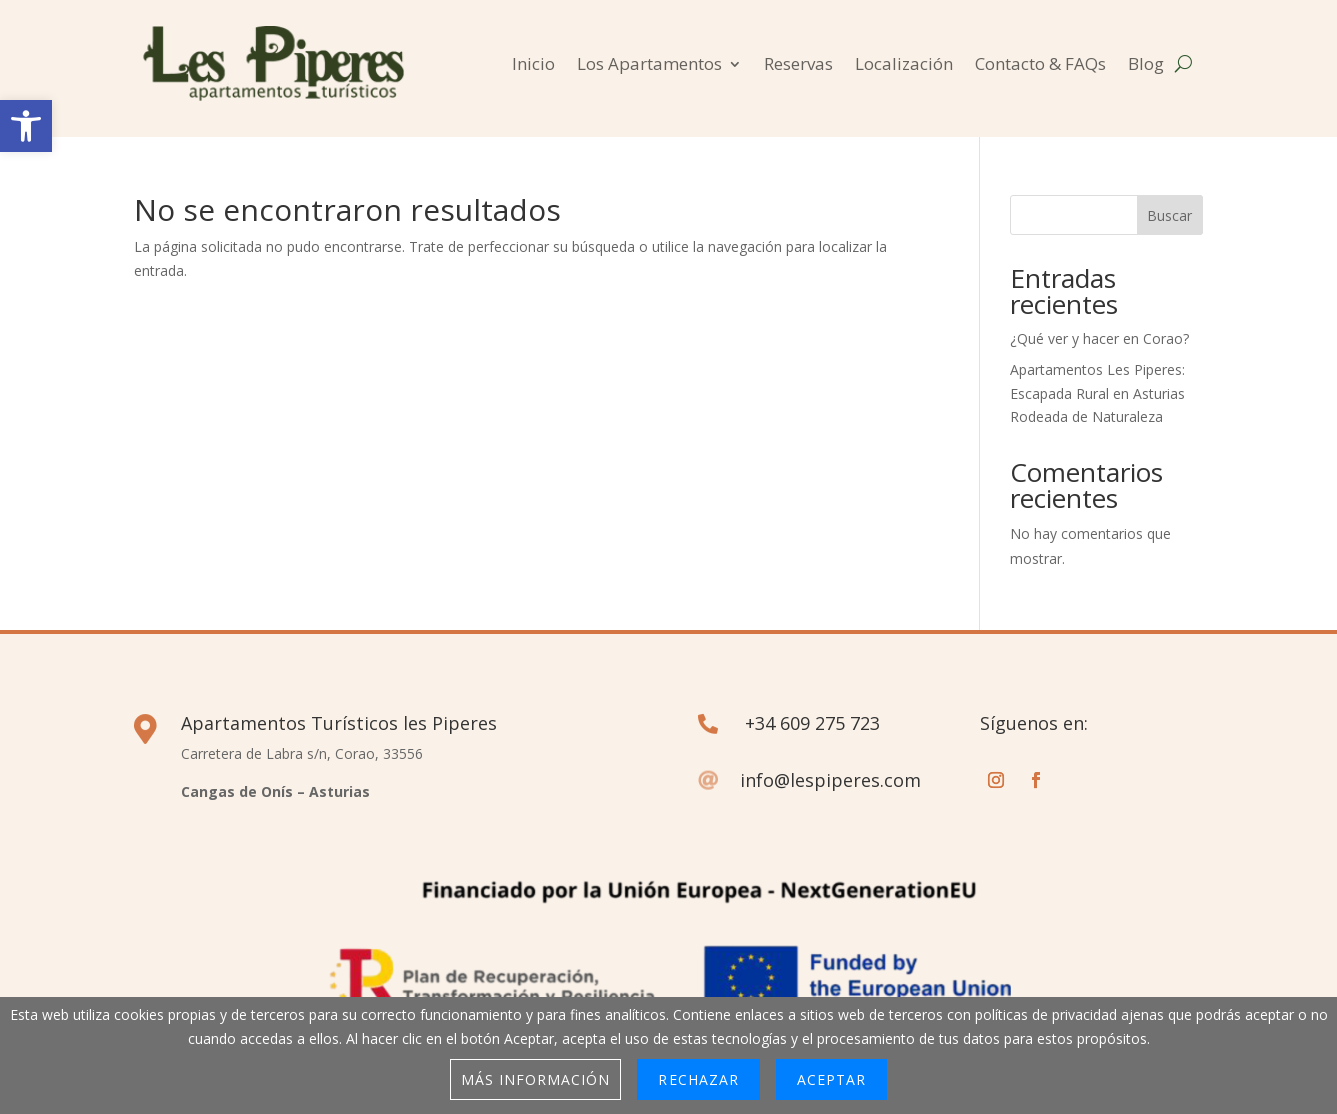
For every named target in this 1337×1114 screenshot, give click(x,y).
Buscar (1169, 215)
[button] (26, 126)
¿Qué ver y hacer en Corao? (1099, 338)
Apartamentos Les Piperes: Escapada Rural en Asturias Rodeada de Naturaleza (1097, 393)
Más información (536, 1079)
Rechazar (698, 1079)
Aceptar (831, 1079)
